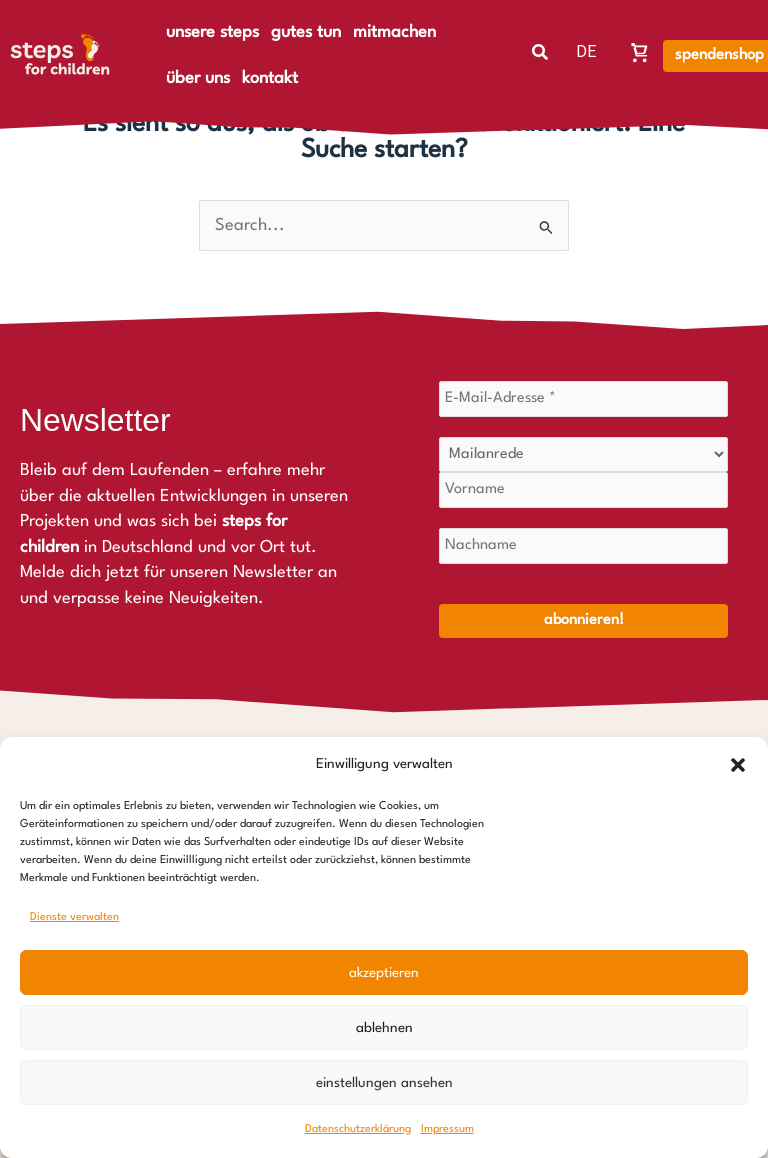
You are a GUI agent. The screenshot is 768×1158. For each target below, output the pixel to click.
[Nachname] (583, 546)
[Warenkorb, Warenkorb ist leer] (640, 52)
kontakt (270, 78)
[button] (738, 765)
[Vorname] (583, 490)
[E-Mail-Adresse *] (583, 399)
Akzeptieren (384, 973)
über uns (198, 78)
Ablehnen (384, 1028)
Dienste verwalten (74, 917)
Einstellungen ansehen (384, 1083)
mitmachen (394, 32)
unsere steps (212, 32)
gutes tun (306, 32)
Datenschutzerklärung (358, 1129)
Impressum (447, 1129)
